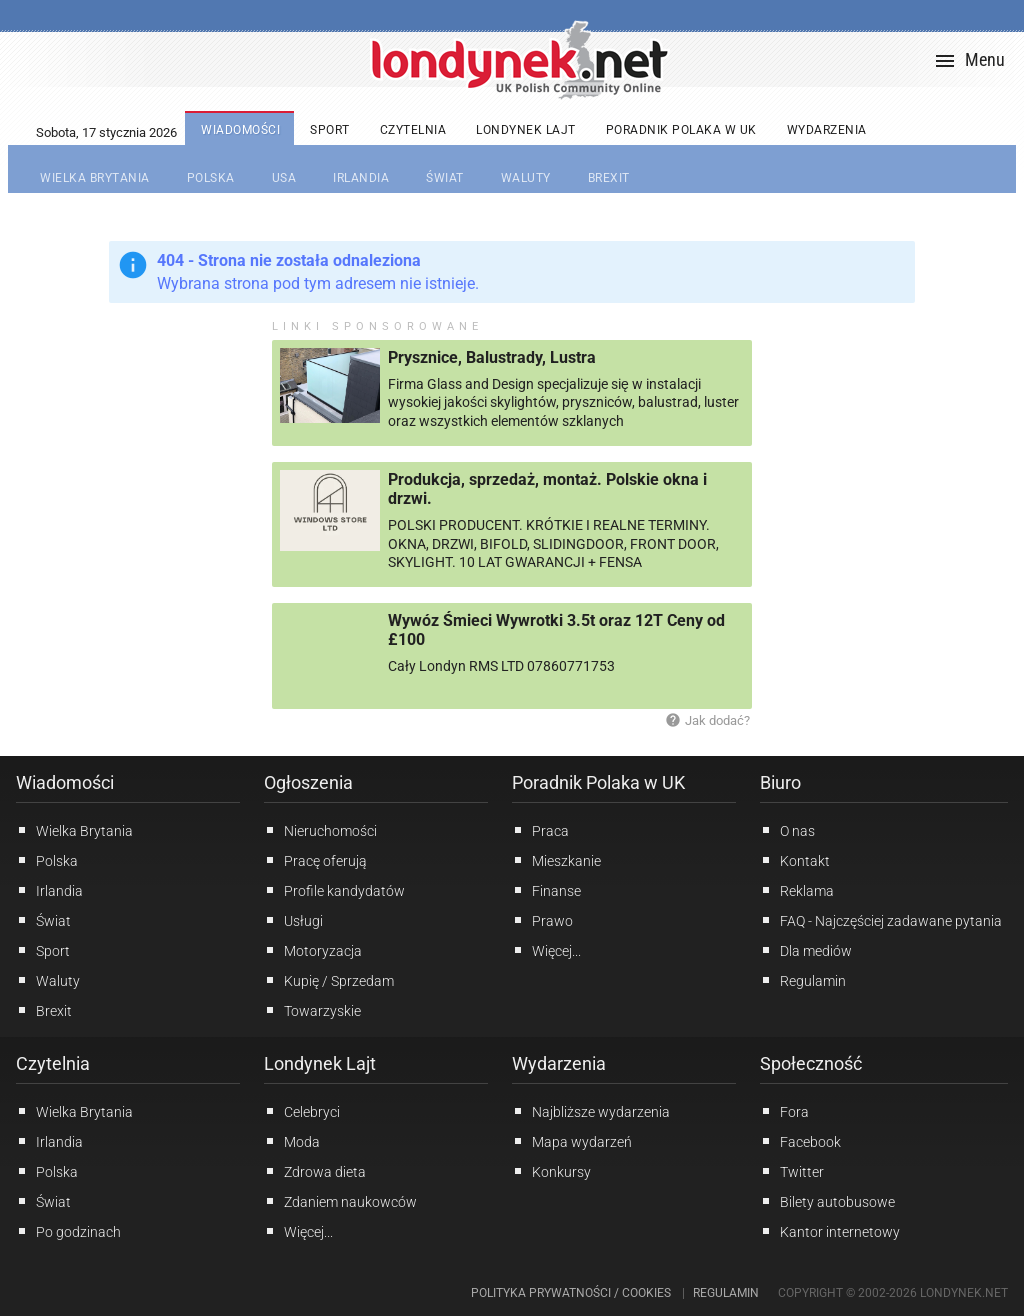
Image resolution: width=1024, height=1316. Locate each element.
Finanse (546, 890)
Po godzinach (68, 1231)
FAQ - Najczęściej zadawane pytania (881, 920)
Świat (43, 920)
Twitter (792, 1171)
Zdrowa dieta (315, 1171)
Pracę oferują (315, 860)
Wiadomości (65, 782)
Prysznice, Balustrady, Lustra (492, 357)
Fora (784, 1111)
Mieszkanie (556, 860)
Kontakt (795, 860)
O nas (787, 830)
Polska (47, 860)
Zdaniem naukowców (340, 1201)
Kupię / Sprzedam (329, 980)
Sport (43, 950)
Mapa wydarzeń (572, 1141)
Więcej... (298, 1231)
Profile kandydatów (334, 890)
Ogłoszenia (308, 782)
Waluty (48, 980)
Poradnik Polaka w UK (598, 782)
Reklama (797, 890)
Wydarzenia (559, 1063)
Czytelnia (53, 1063)
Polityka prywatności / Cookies (571, 1293)
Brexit (44, 1010)
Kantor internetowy (830, 1231)
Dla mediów (806, 950)
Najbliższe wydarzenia (591, 1111)
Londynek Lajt (320, 1063)
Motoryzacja (313, 950)
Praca (540, 830)
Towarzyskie (312, 1010)
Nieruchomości (320, 830)
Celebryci (302, 1111)
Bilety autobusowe (827, 1201)
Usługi (293, 920)
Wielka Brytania (74, 830)
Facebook (800, 1141)
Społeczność (811, 1063)
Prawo (542, 920)
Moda (292, 1141)
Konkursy (551, 1171)
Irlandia (49, 890)
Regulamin (803, 980)
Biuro (780, 782)
